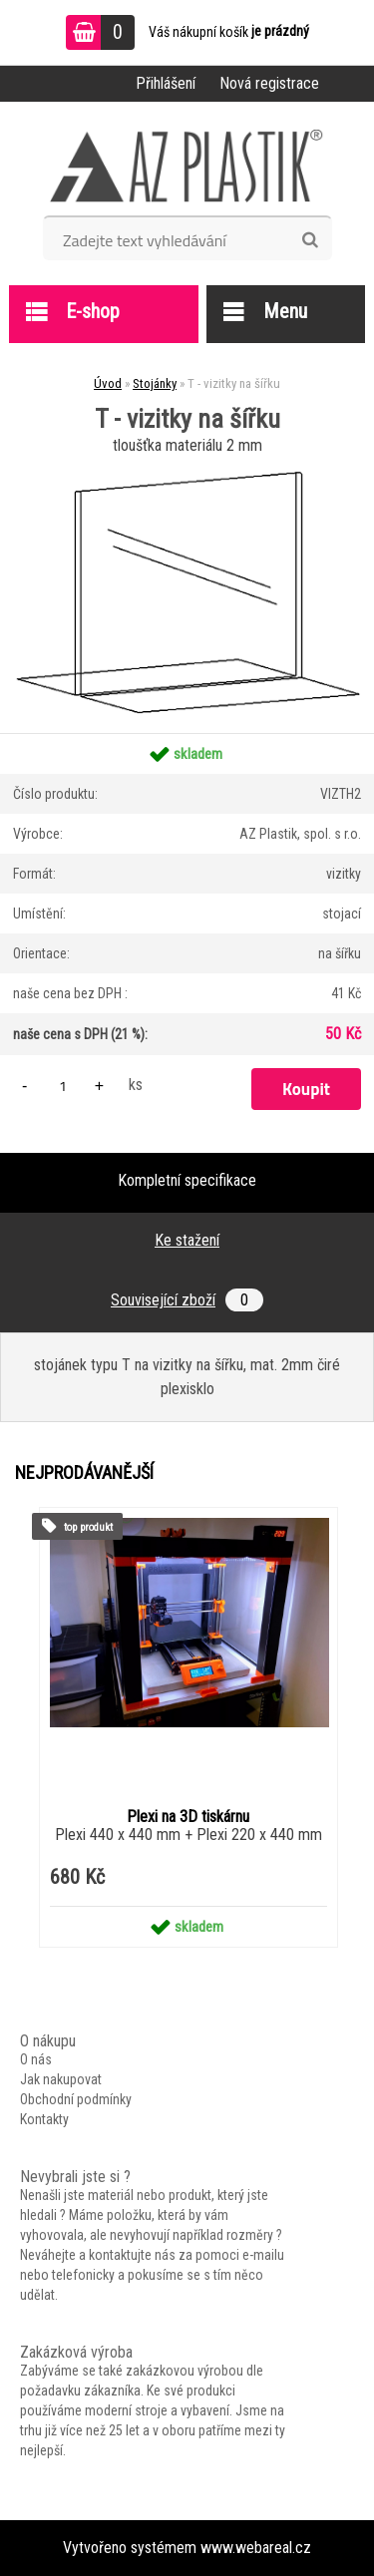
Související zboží (187, 1299)
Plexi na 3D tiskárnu (188, 1816)
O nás (36, 2059)
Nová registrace (269, 83)
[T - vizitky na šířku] (187, 467)
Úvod (108, 383)
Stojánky (155, 383)
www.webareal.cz (255, 2547)
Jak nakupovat (61, 2079)
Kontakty (44, 2119)
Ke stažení (187, 1240)
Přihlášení (165, 83)
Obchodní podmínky (76, 2099)
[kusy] (63, 1085)
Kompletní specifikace (187, 1180)
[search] (309, 240)
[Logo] (187, 165)
